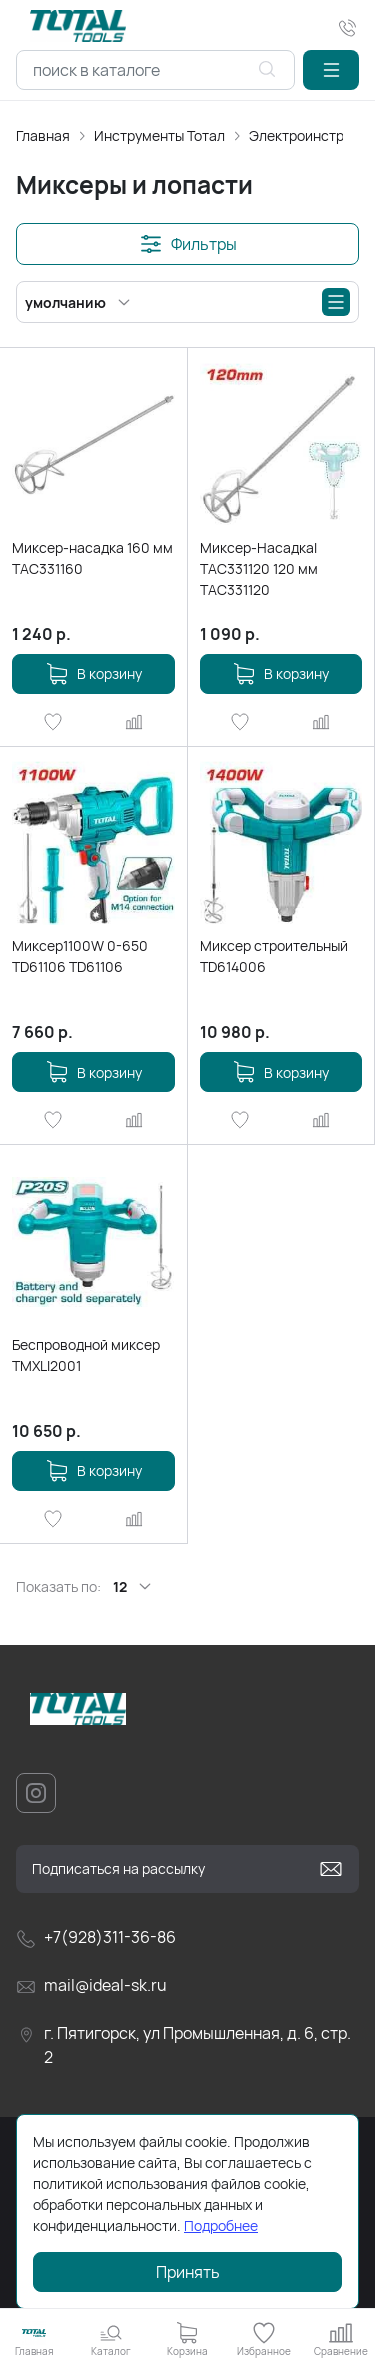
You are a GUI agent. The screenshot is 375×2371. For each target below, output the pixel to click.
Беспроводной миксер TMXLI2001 (86, 1355)
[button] (331, 70)
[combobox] (155, 70)
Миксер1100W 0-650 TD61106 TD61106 (80, 956)
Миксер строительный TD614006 (274, 956)
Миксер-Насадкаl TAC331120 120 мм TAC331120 (259, 568)
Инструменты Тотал (159, 135)
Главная (43, 135)
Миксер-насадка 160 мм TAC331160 (92, 558)
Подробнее (221, 2225)
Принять (188, 2272)
